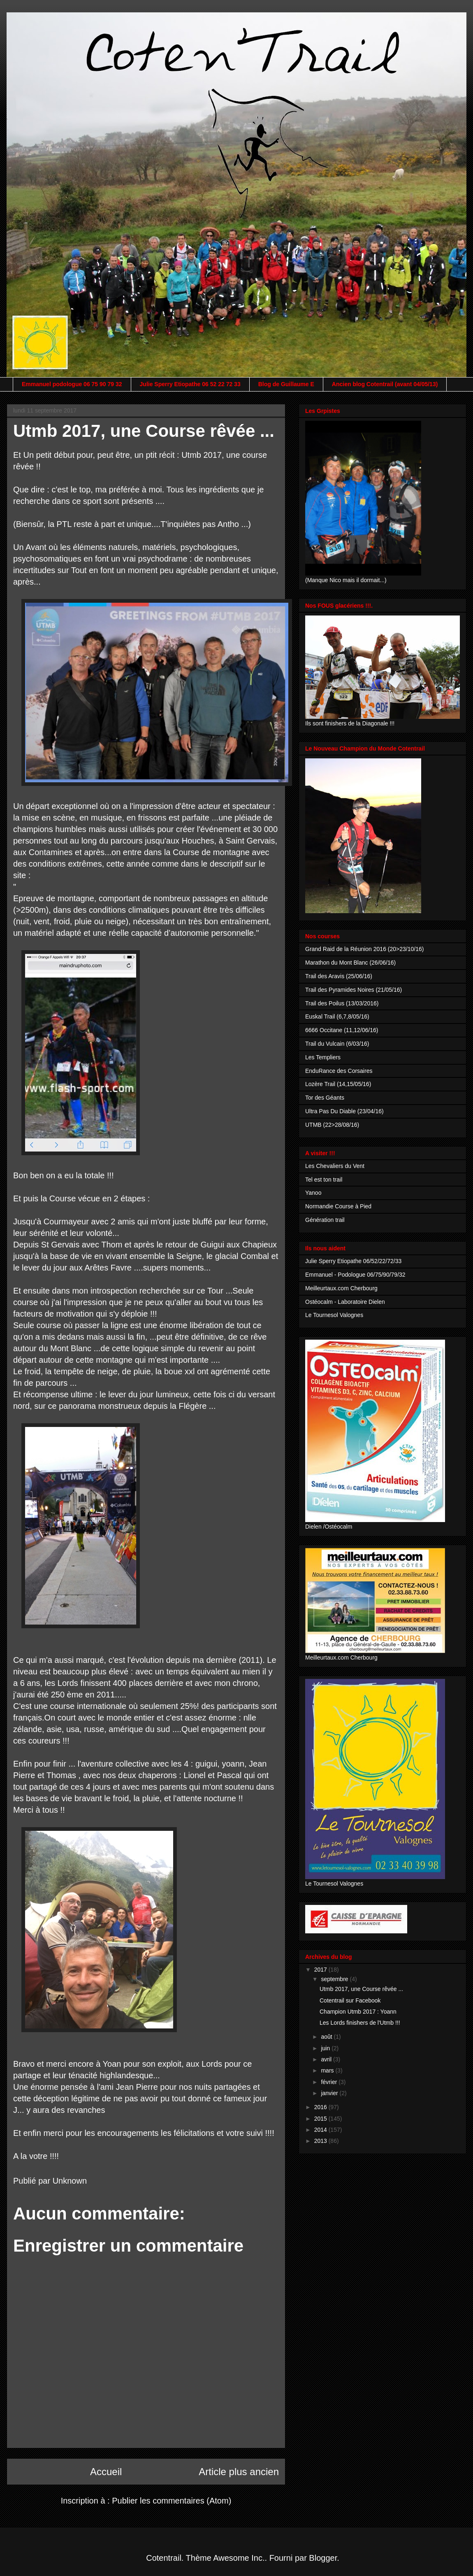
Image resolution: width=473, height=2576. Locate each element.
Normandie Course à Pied (338, 1206)
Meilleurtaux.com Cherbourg (341, 1288)
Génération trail (325, 1220)
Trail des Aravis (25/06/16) (338, 976)
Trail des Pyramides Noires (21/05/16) (353, 989)
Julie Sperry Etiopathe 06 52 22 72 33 (190, 384)
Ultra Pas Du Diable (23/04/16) (344, 1111)
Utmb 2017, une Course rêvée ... (361, 1989)
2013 (321, 2141)
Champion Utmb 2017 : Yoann (358, 2011)
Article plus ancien (239, 2471)
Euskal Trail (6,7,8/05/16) (337, 1016)
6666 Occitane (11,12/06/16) (341, 1030)
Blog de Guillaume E (286, 384)
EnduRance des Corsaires (338, 1071)
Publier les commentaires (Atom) (171, 2500)
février (330, 2082)
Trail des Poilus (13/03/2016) (341, 1003)
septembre (335, 1979)
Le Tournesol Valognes (334, 1315)
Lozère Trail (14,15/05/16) (338, 1084)
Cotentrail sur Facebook (350, 2000)
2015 (321, 2118)
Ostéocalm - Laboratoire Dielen (345, 1301)
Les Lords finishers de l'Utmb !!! (360, 2022)
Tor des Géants (324, 1097)
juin (326, 2048)
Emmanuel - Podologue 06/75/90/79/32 (355, 1274)
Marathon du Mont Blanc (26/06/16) (350, 962)
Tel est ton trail (323, 1179)
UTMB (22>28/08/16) (332, 1124)
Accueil (106, 2471)
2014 (321, 2129)
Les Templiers (323, 1057)
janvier (330, 2093)
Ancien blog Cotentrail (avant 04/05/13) (385, 384)
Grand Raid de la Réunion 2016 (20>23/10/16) (364, 949)
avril (327, 2059)
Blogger (323, 2557)
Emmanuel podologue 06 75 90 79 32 (72, 384)
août (327, 2036)
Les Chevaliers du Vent (334, 1166)
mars (328, 2070)
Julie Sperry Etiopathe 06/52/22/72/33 (353, 1261)
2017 (321, 1969)
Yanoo (313, 1192)
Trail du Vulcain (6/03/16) (337, 1043)
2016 (321, 2107)
